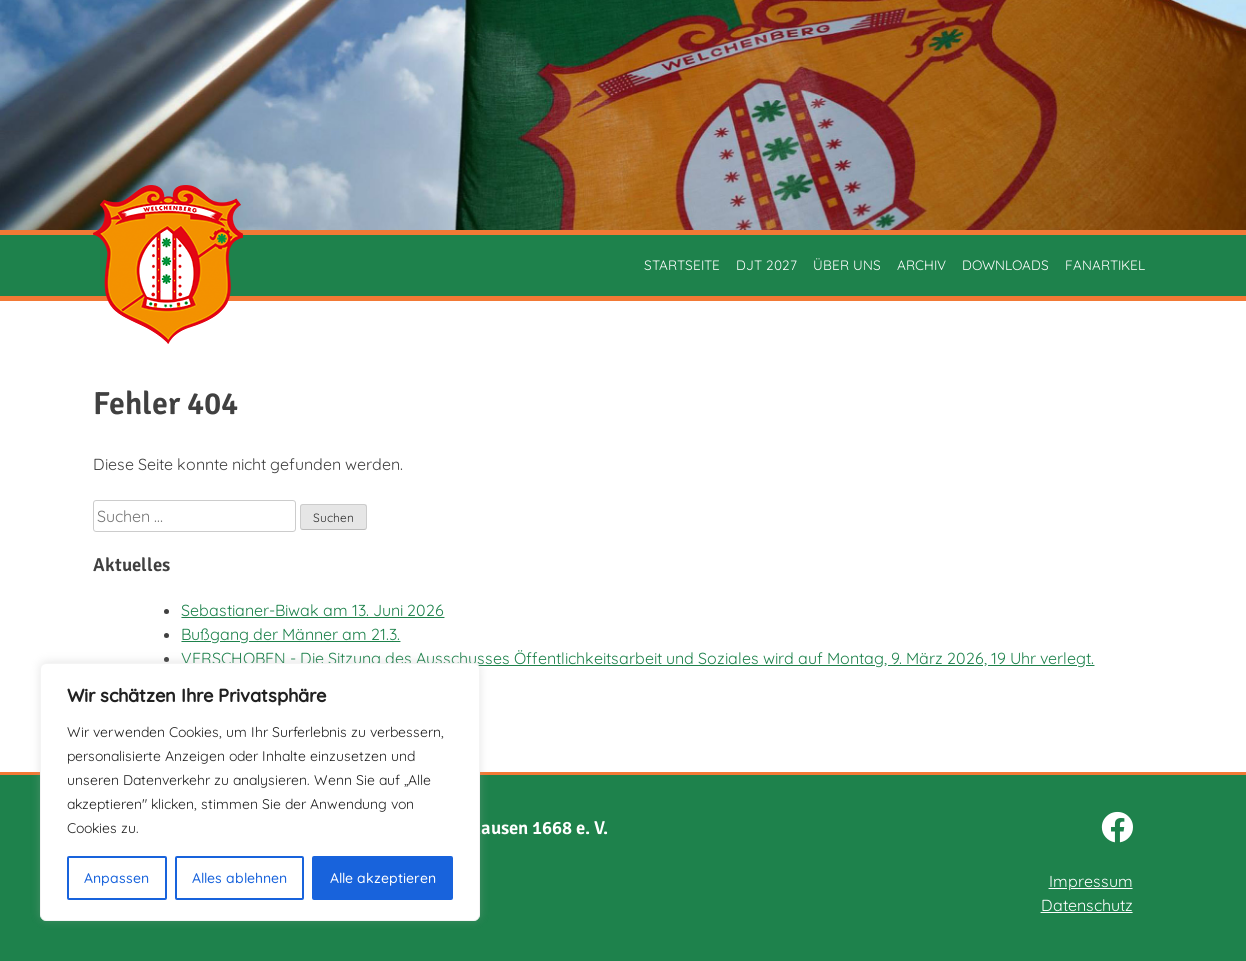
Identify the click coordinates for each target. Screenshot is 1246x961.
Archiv (921, 264)
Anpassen (116, 878)
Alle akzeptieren (383, 878)
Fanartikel (1105, 264)
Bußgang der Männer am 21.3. (290, 634)
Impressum (1091, 881)
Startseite (682, 264)
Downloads (1005, 264)
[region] (260, 792)
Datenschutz (1087, 905)
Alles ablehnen (239, 878)
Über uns (847, 264)
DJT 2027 (766, 264)
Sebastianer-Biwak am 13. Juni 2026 (312, 610)
